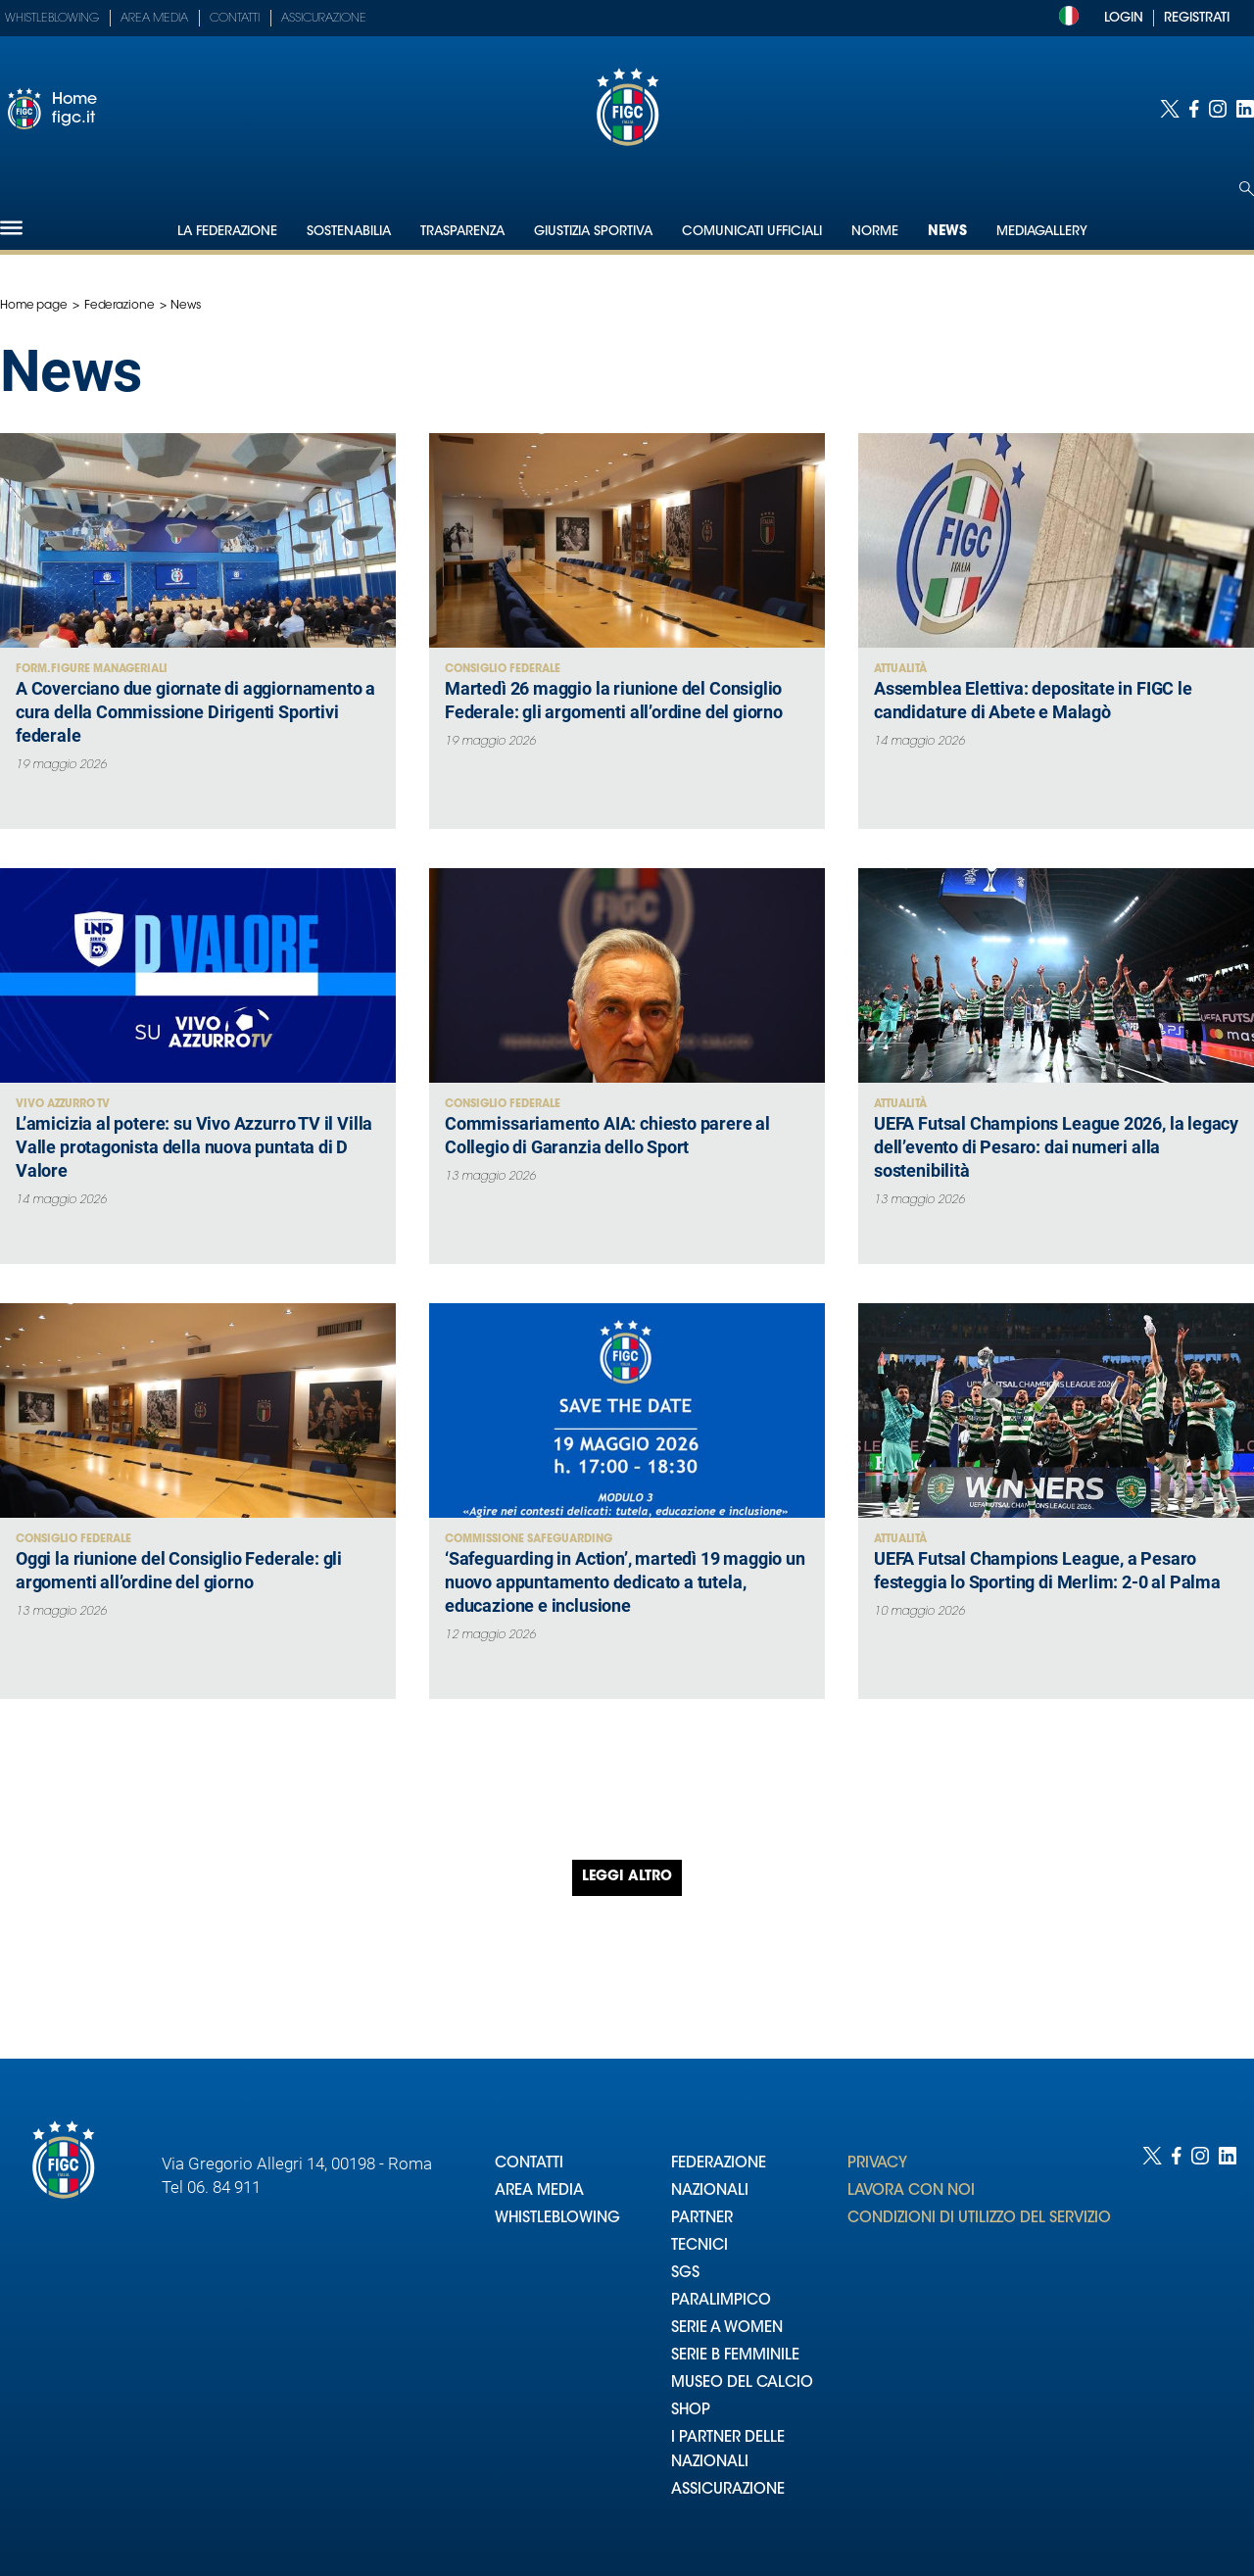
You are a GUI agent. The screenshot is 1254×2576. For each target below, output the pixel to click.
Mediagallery (1041, 231)
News (947, 232)
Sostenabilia (349, 231)
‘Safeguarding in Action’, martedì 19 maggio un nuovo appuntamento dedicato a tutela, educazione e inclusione (625, 1582)
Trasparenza (462, 231)
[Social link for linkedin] (1245, 109)
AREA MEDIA (539, 2191)
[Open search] (1246, 188)
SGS (685, 2273)
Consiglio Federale (502, 669)
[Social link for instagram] (1218, 109)
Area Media (154, 18)
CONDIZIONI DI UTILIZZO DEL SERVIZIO (979, 2218)
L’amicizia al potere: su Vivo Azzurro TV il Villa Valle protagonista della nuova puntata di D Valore (194, 1147)
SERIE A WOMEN (727, 2328)
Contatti (235, 18)
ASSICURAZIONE (728, 2490)
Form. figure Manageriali (92, 669)
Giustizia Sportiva (593, 231)
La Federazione (227, 231)
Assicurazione (323, 18)
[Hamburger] (11, 228)
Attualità (900, 669)
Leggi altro (627, 1877)
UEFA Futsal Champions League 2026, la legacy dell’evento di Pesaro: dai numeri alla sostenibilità (1056, 1147)
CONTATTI (529, 2164)
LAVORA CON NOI (911, 2191)
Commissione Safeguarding (528, 1539)
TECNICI (699, 2246)
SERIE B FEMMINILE (735, 2356)
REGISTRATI (1197, 18)
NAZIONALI (709, 2191)
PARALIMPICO (721, 2301)
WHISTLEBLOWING (557, 2218)
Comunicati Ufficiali (752, 231)
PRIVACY (877, 2164)
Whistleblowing (52, 18)
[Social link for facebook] (1194, 109)
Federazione (119, 306)
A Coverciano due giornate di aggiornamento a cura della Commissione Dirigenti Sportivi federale (195, 712)
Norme (874, 231)
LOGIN (1123, 18)
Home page (34, 306)
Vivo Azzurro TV (63, 1104)
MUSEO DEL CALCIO (742, 2383)
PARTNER (702, 2218)
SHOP (690, 2411)
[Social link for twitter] (1170, 109)
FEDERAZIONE (718, 2164)
